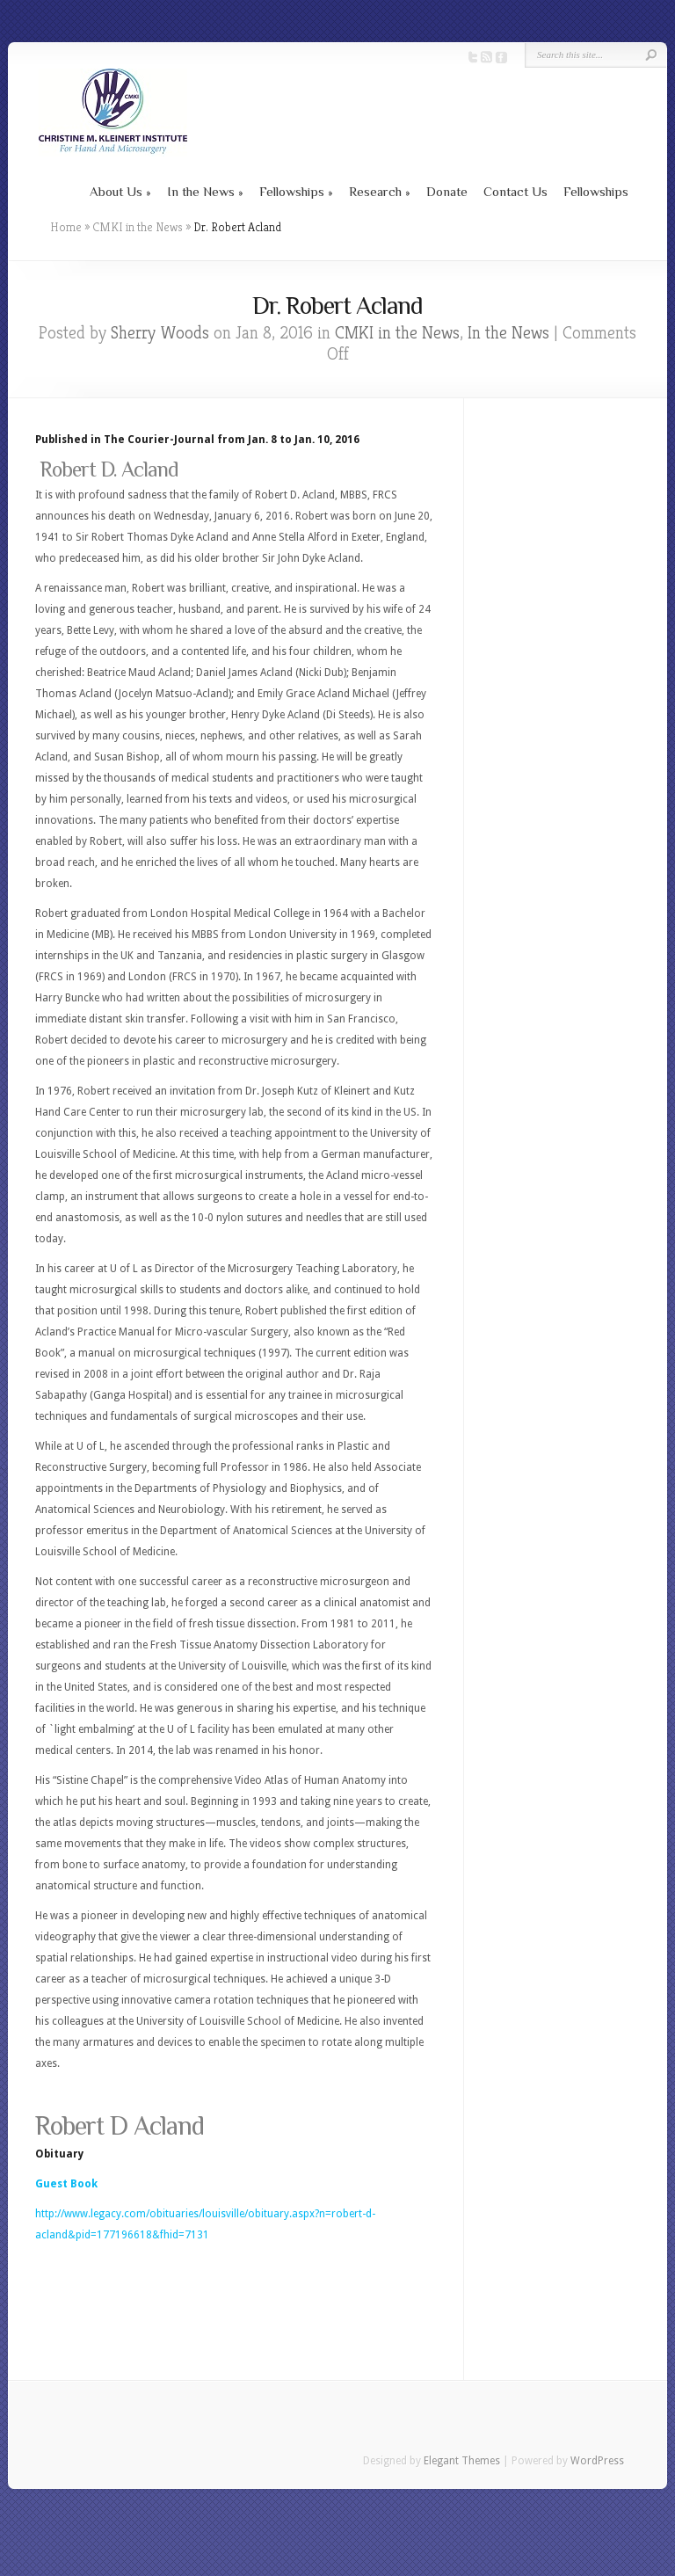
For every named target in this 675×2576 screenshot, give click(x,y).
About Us (116, 191)
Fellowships (291, 191)
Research (375, 191)
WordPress (597, 2461)
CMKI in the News (137, 227)
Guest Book (66, 2184)
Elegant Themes (462, 2461)
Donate (447, 191)
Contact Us (515, 191)
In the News (201, 191)
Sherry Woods (160, 333)
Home (66, 227)
